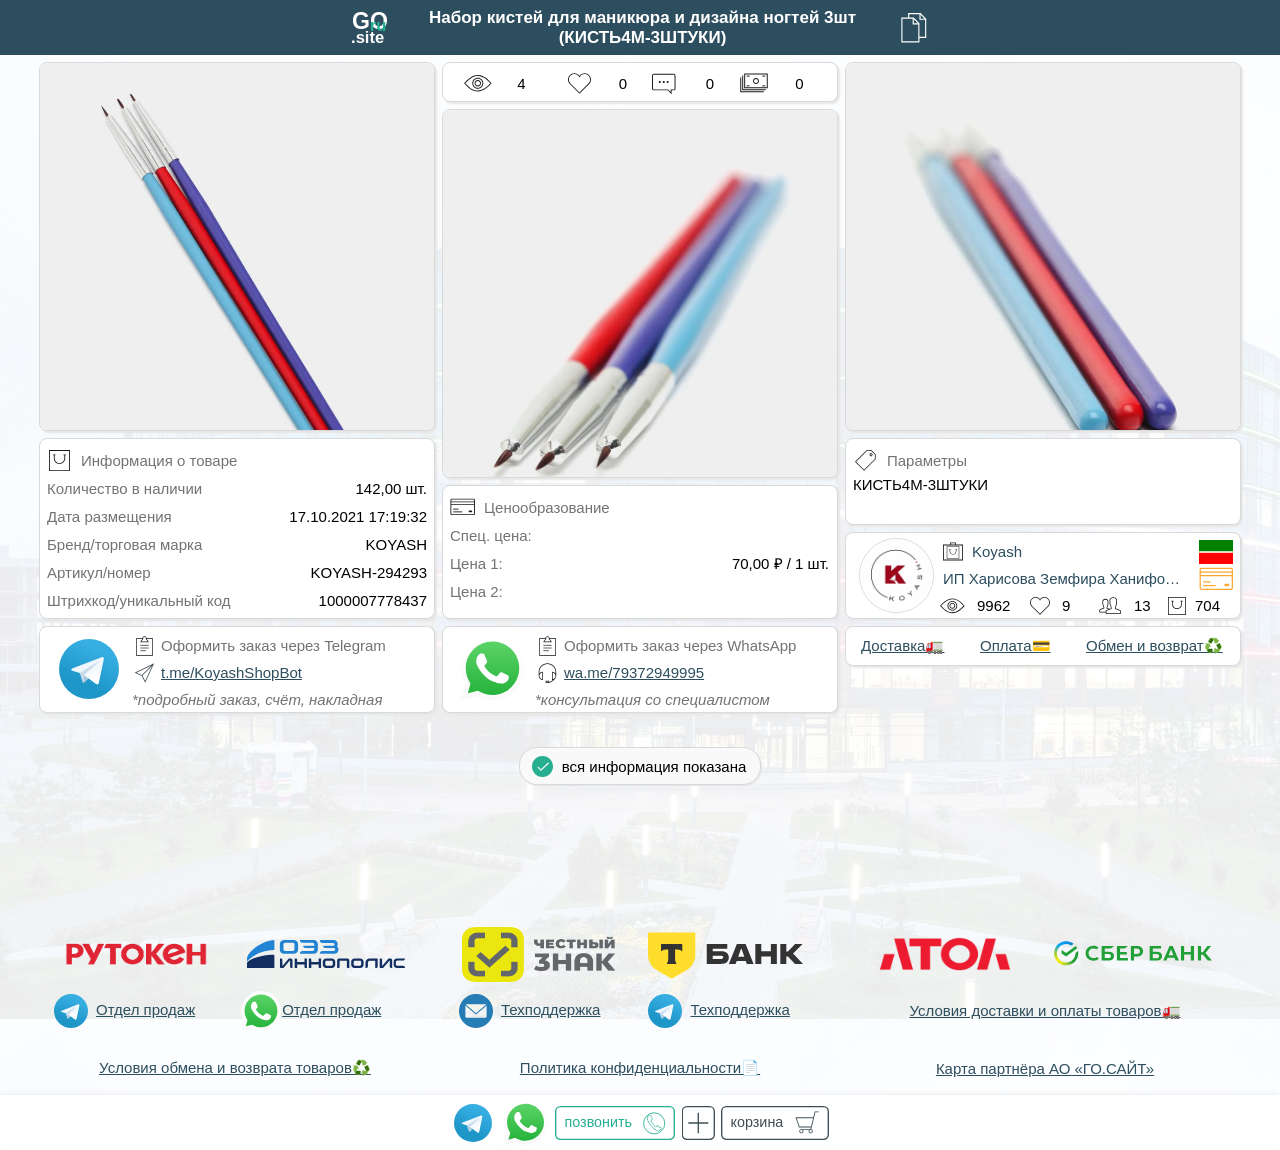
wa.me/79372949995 (634, 672)
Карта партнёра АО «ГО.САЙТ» (1045, 1068)
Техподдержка (550, 1009)
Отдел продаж (145, 1009)
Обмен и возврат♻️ (1154, 645)
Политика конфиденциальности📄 (640, 1067)
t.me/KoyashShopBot (231, 672)
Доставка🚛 (902, 645)
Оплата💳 (1015, 645)
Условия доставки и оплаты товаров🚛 (1044, 1010)
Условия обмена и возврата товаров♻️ (235, 1067)
